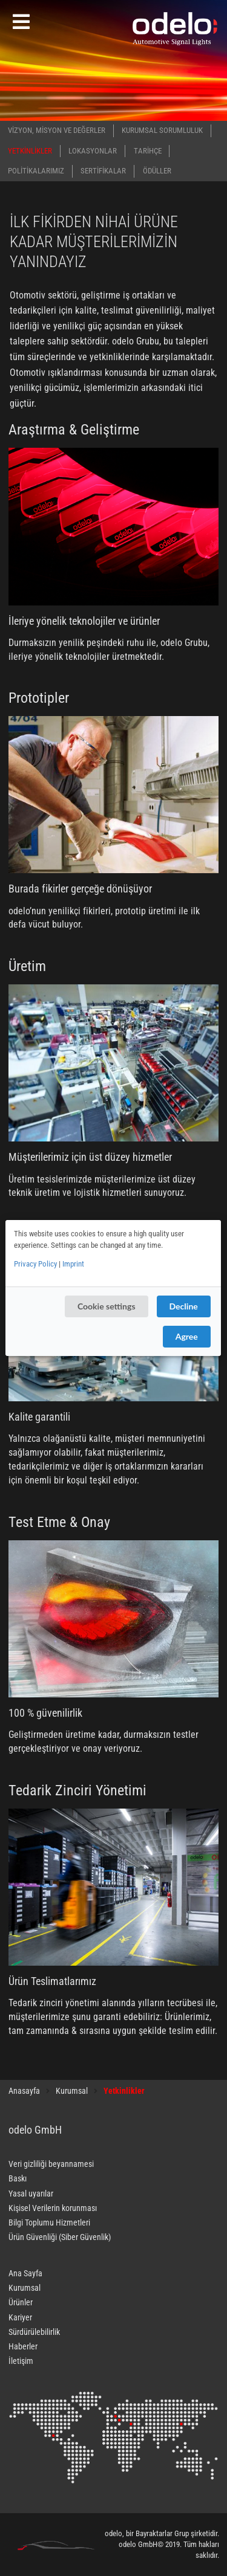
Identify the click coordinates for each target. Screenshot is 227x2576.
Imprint (73, 1263)
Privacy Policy (35, 1263)
